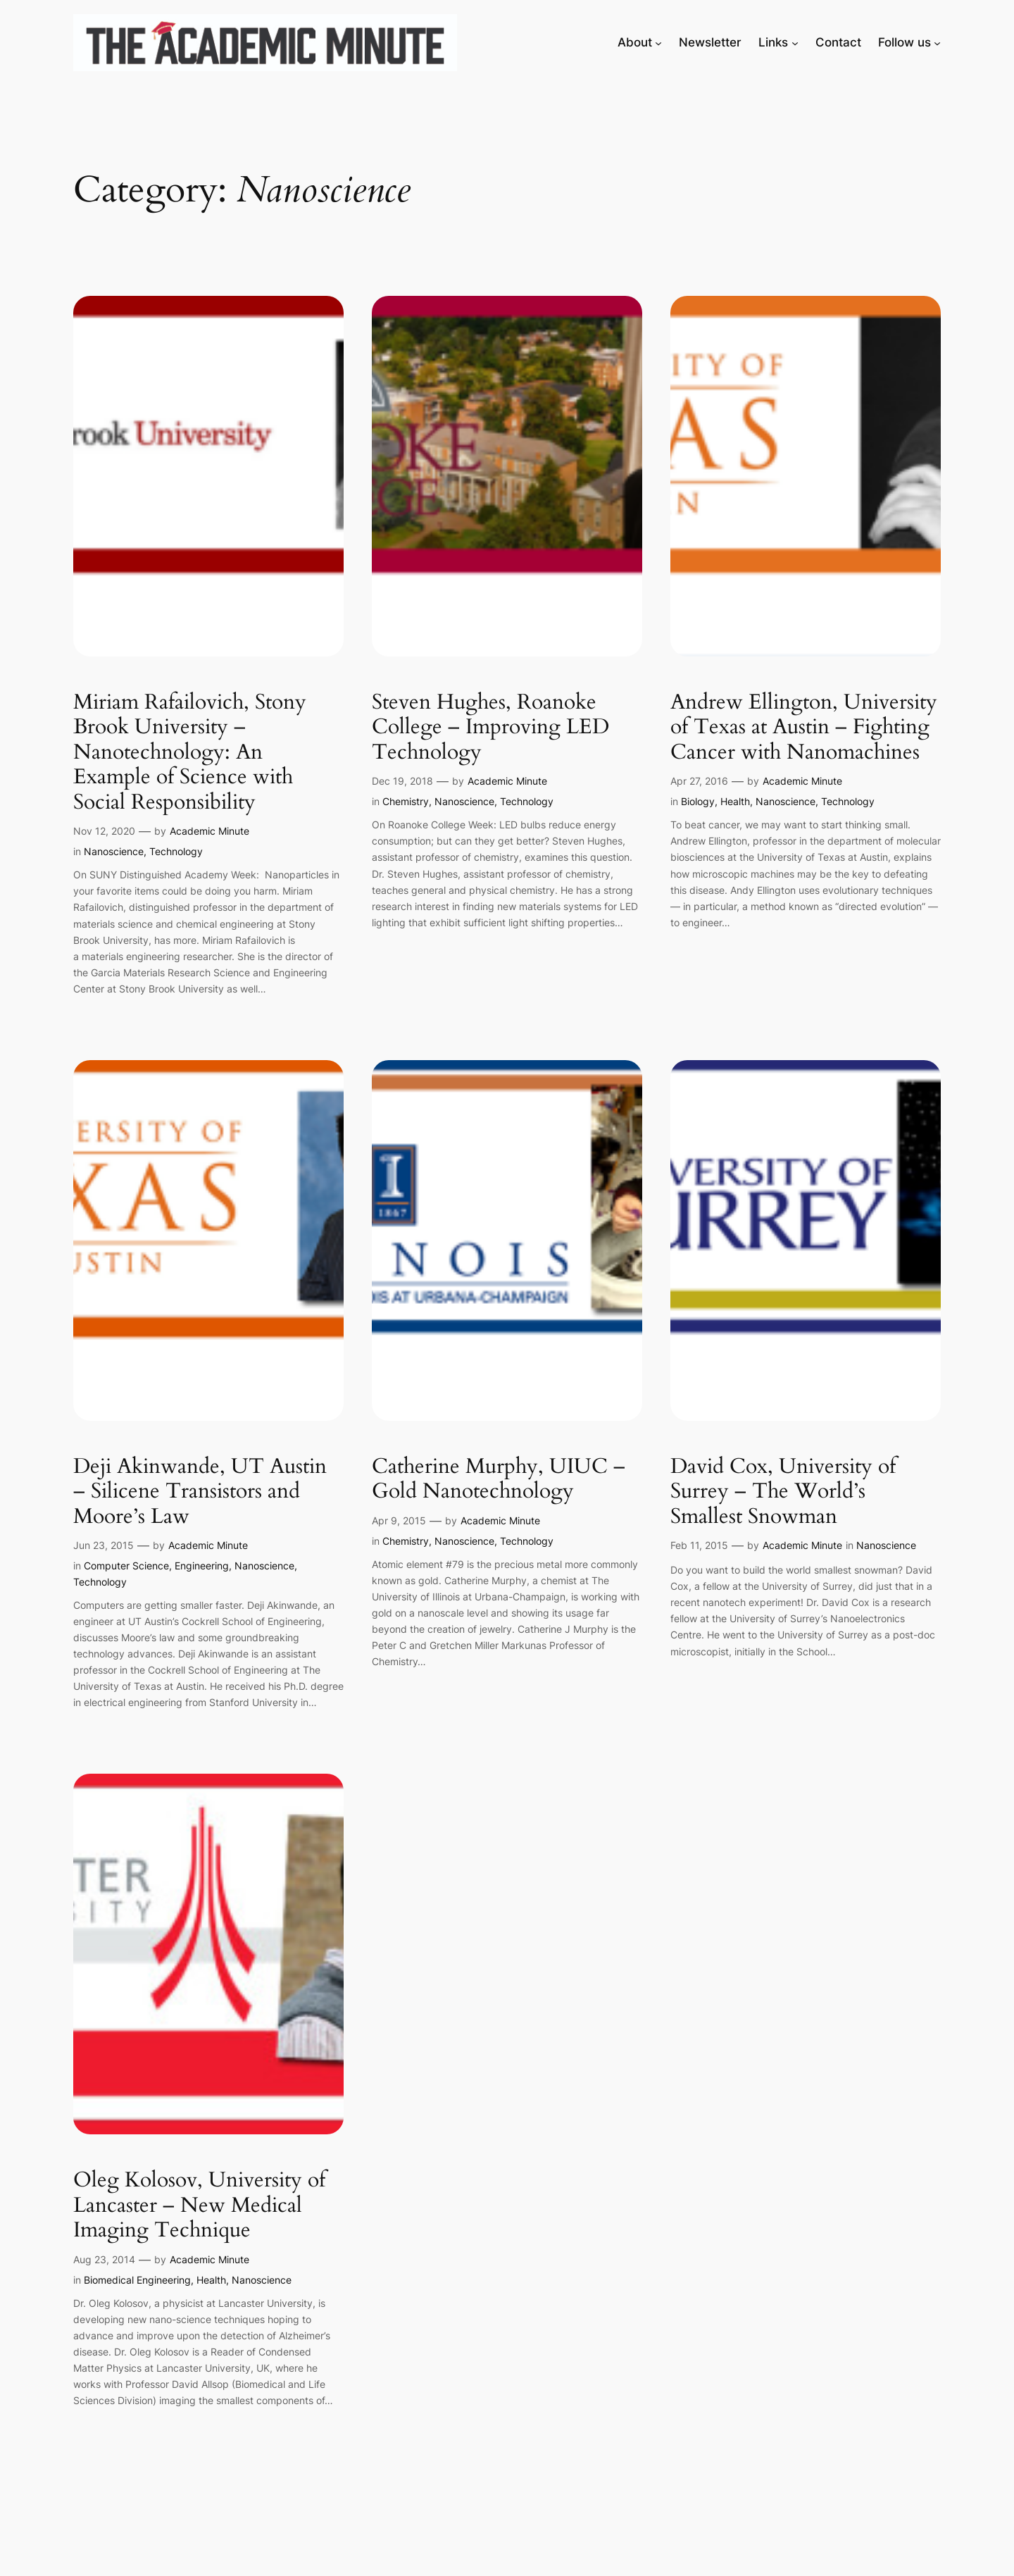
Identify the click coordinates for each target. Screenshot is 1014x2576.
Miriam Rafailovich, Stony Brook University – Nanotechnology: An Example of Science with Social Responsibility (189, 753)
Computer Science (126, 1566)
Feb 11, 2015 (699, 1545)
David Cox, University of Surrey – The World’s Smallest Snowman (783, 1492)
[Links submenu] (795, 42)
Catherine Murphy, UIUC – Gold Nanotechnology (498, 1480)
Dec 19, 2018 (402, 781)
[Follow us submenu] (937, 42)
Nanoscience (114, 851)
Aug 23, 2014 (104, 2259)
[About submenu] (658, 42)
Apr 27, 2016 (699, 781)
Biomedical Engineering (137, 2280)
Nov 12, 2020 (104, 831)
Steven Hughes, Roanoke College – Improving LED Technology (490, 728)
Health (735, 801)
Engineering (202, 1566)
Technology (176, 851)
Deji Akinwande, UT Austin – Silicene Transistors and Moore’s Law (200, 1492)
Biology (698, 801)
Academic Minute (209, 831)
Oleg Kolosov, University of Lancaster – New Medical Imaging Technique (199, 2206)
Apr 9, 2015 (399, 1520)
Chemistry (405, 801)
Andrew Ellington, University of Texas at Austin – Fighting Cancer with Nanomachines (803, 728)
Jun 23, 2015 (103, 1545)
